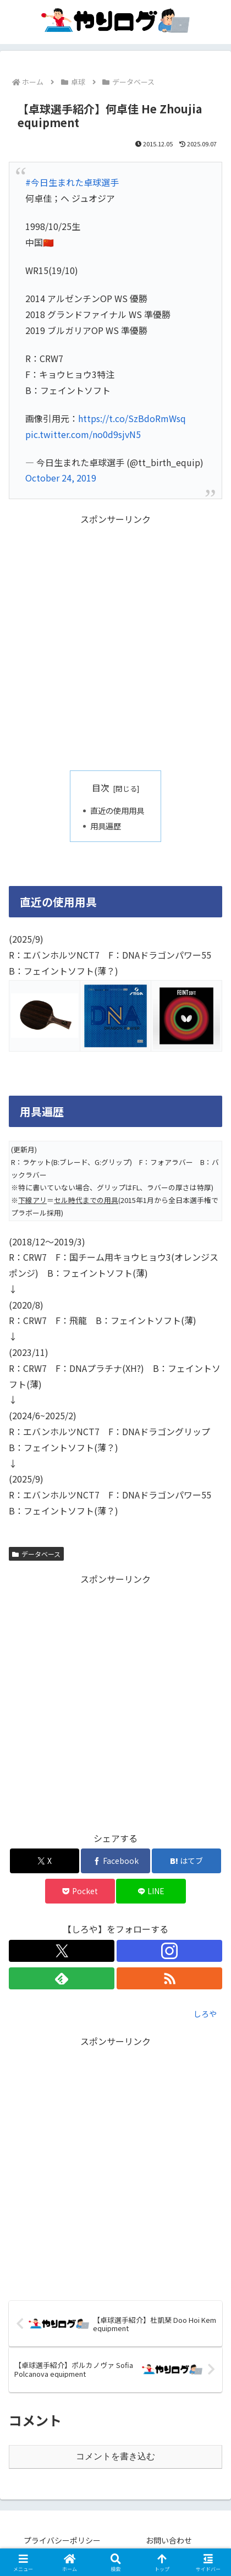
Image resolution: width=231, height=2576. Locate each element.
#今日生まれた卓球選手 (72, 182)
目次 (100, 787)
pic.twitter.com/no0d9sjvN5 (83, 434)
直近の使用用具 (117, 810)
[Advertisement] (115, 642)
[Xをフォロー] (61, 1951)
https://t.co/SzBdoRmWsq (132, 418)
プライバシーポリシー (62, 2540)
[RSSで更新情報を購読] (169, 1978)
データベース (36, 1553)
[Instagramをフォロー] (169, 1951)
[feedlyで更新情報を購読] (61, 1978)
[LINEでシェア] (150, 1891)
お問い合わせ (169, 2540)
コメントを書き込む (115, 2456)
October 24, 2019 (60, 477)
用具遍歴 (105, 826)
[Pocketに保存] (79, 1891)
